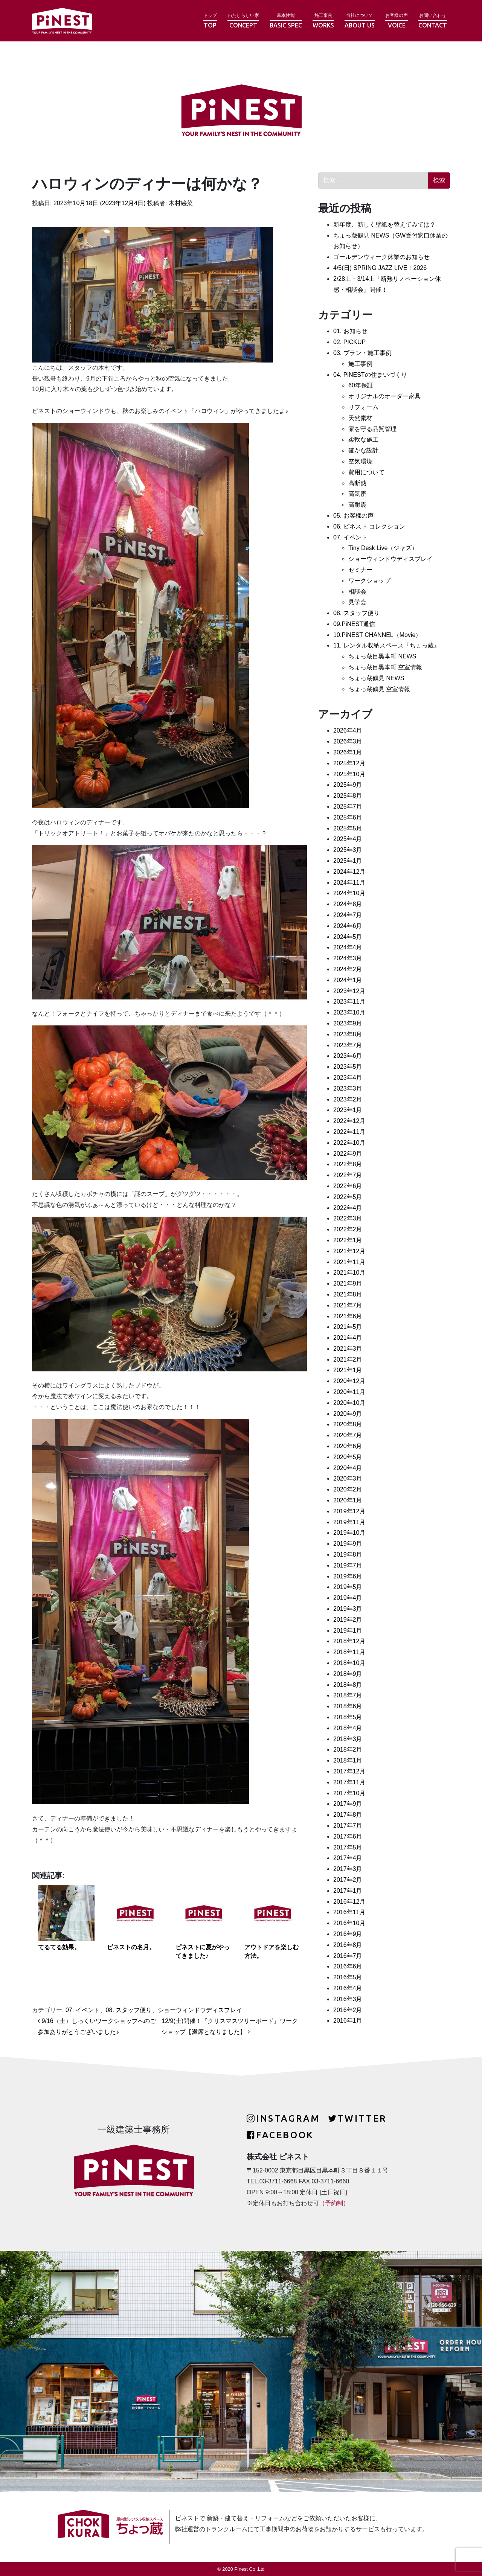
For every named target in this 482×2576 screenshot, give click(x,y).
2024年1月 (347, 980)
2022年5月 (347, 1197)
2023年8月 (347, 1034)
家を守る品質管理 (372, 429)
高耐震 (357, 504)
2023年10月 (349, 1012)
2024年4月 (347, 947)
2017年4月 (347, 1858)
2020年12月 (349, 1381)
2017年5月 (347, 1847)
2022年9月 (347, 1153)
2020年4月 (347, 1468)
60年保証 (360, 385)
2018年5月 (347, 1717)
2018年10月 (349, 1663)
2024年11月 (349, 882)
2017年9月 (347, 1804)
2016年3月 (347, 1999)
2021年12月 (349, 1251)
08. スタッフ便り (129, 2010)
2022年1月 (347, 1240)
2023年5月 (347, 1066)
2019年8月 (347, 1554)
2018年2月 (347, 1749)
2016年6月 (347, 1966)
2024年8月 (347, 904)
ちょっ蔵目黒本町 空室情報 (385, 667)
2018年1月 (347, 1760)
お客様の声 (396, 21)
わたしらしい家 (243, 21)
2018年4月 (347, 1728)
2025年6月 (347, 817)
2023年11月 (349, 1001)
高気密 (357, 494)
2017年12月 (349, 1771)
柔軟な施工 (363, 439)
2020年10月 (349, 1403)
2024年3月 (347, 958)
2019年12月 (349, 1511)
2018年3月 (347, 1739)
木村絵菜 (179, 203)
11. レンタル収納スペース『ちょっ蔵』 (386, 645)
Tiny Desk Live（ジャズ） (383, 548)
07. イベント (83, 2010)
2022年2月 (347, 1229)
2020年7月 (347, 1435)
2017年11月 (349, 1782)
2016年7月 (347, 1956)
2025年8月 (347, 795)
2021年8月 (347, 1294)
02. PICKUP (349, 342)
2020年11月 (349, 1392)
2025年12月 (349, 763)
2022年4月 (347, 1208)
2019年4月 (347, 1598)
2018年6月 (347, 1706)
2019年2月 (347, 1619)
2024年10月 (349, 893)
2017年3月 (347, 1869)
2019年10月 (349, 1532)
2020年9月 (347, 1414)
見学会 (357, 602)
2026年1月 (347, 752)
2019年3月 (347, 1609)
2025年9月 (347, 784)
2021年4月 (347, 1337)
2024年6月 (347, 926)
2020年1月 (347, 1500)
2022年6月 (347, 1186)
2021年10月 (349, 1272)
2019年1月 (347, 1630)
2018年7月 (347, 1695)
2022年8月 (347, 1164)
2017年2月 (347, 1880)
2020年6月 (347, 1446)
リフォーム (363, 407)
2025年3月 (347, 850)
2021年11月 (349, 1262)
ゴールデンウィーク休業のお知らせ (381, 257)
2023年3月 (347, 1088)
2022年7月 (347, 1175)
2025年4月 (347, 839)
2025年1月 (347, 861)
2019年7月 (347, 1565)
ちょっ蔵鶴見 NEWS (376, 678)
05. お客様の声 (353, 515)
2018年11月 (349, 1652)
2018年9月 (347, 1674)
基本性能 (286, 21)
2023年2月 (347, 1099)
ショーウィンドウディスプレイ (200, 2010)
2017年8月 (347, 1814)
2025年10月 (349, 774)
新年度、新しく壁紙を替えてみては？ (384, 224)
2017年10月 (349, 1793)
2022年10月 (349, 1142)
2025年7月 (347, 806)
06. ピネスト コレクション (369, 526)
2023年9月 (347, 1023)
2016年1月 (347, 2020)
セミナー (360, 570)
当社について (360, 21)
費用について (366, 472)
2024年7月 (347, 915)
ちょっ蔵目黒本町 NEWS (382, 656)
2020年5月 (347, 1457)
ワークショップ (369, 580)
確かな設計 (363, 450)
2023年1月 (347, 1110)
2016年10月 (349, 1923)
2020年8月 (347, 1424)
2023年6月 (347, 1056)
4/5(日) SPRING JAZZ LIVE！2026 (380, 268)
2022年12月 (349, 1121)
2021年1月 (347, 1370)
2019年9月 (347, 1543)
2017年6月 (347, 1836)
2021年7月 (347, 1305)
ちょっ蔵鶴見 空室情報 (379, 689)
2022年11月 (349, 1132)
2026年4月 (347, 730)
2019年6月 (347, 1576)
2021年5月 (347, 1327)
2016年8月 (347, 1945)
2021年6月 (347, 1316)
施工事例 (323, 21)
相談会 (357, 591)
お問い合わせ (432, 21)
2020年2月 (347, 1489)
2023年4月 (347, 1077)
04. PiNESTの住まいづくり (370, 375)
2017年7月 (347, 1825)
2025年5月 (347, 828)
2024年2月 (347, 969)
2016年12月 (349, 1901)
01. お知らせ (350, 331)
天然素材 (360, 418)
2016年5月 (347, 1977)
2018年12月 (349, 1641)
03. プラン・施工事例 (362, 353)
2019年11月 (349, 1522)
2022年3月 (347, 1218)
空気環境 (360, 461)
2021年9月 (347, 1283)
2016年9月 (347, 1934)
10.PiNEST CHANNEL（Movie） (377, 635)
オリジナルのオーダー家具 (384, 396)
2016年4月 (347, 1988)
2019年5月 (347, 1587)
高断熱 (357, 483)
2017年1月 (347, 1890)
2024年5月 (347, 937)
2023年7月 (347, 1045)
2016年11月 (349, 1912)
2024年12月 (349, 871)
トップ (210, 21)
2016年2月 (347, 2010)
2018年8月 (347, 1685)
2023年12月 (349, 991)
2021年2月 (347, 1359)
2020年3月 (347, 1478)
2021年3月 (347, 1348)
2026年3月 (347, 741)
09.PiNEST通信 (354, 624)
